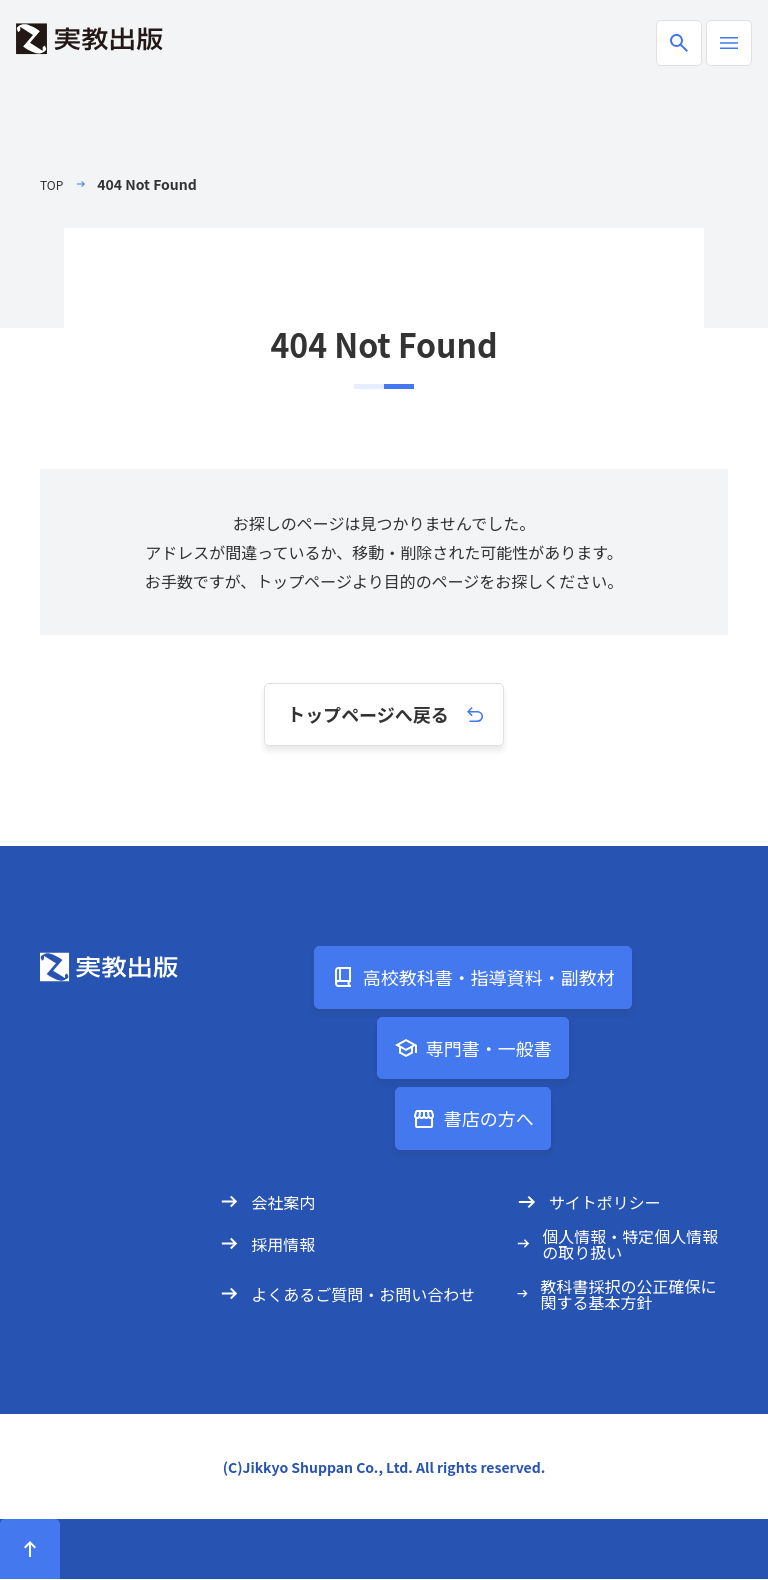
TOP (53, 184)
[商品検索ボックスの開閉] (679, 43)
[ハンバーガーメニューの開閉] (729, 43)
